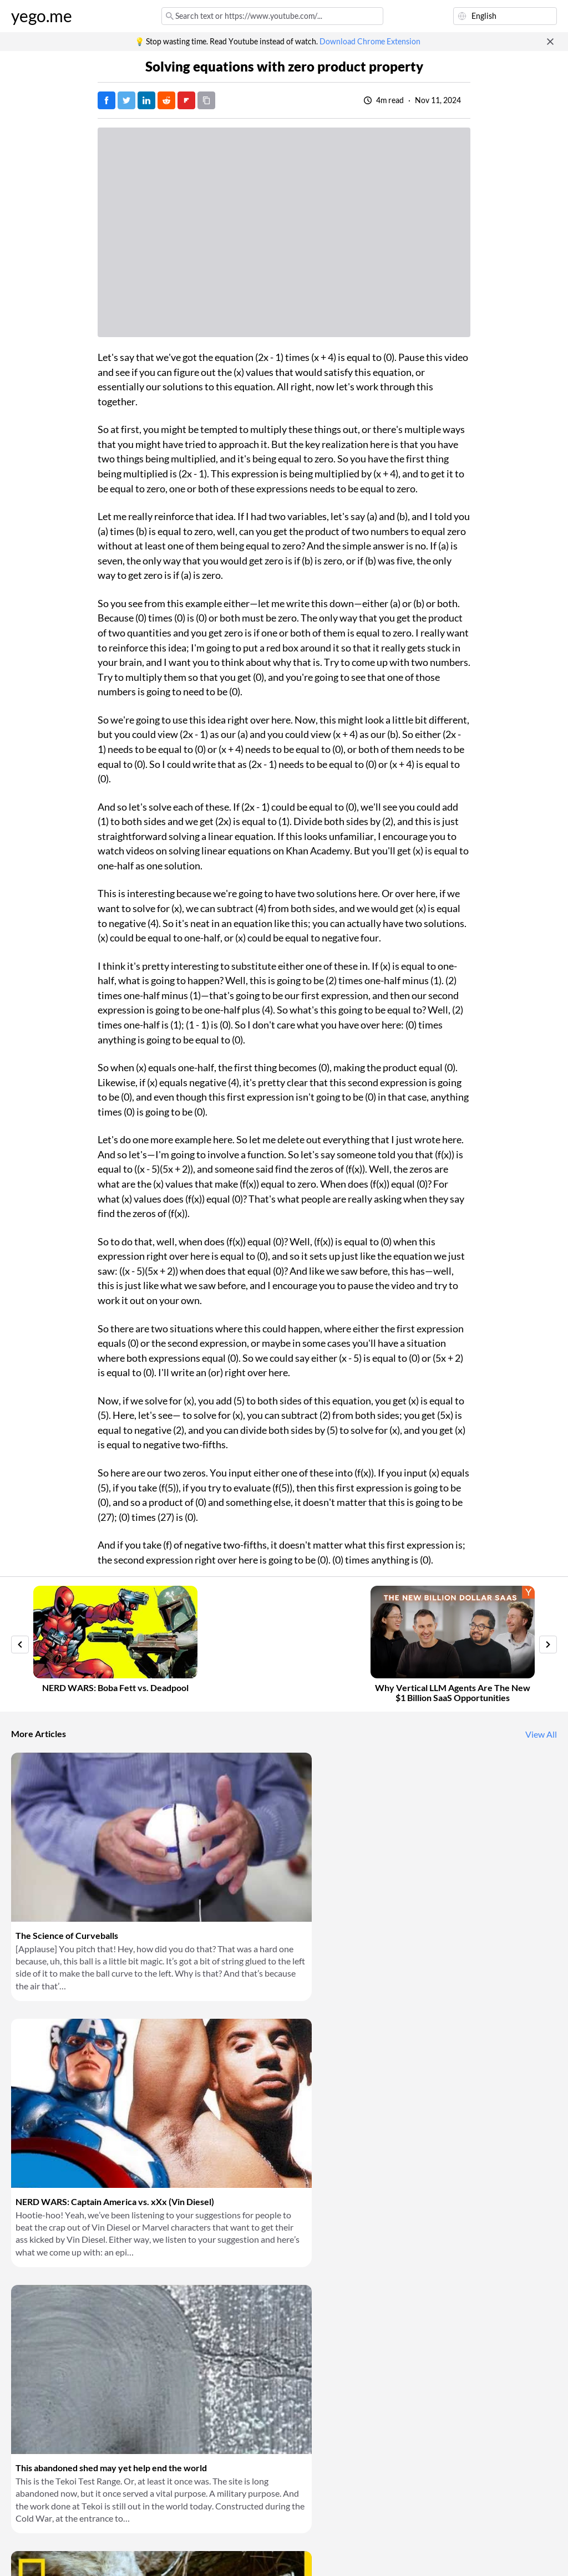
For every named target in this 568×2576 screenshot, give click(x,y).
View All (541, 1734)
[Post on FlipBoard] (186, 100)
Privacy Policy (196, 2553)
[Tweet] (126, 100)
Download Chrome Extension (370, 41)
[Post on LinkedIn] (146, 100)
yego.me (41, 16)
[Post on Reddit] (166, 100)
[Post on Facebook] (106, 100)
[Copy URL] (206, 100)
